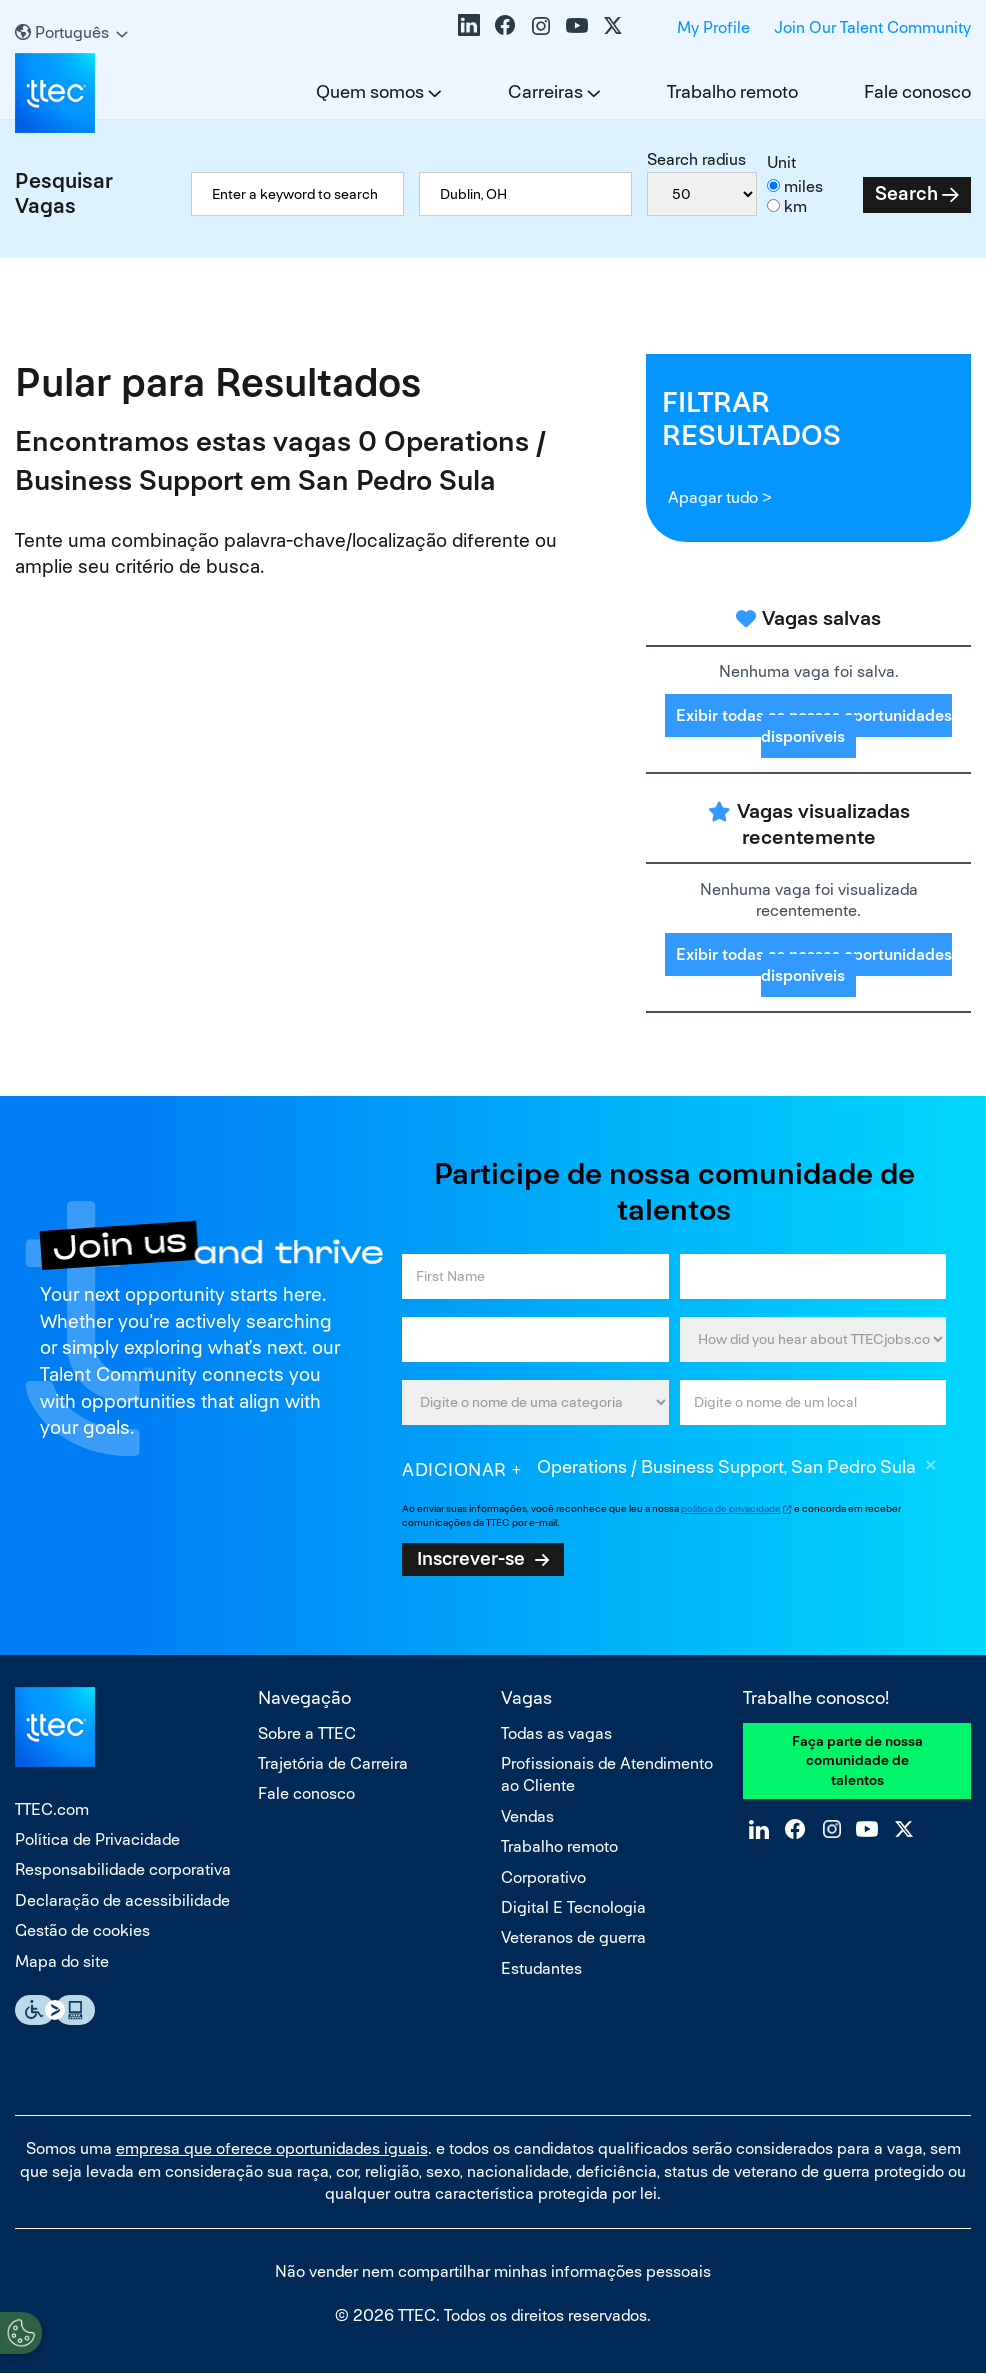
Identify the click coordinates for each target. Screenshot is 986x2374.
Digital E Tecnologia (573, 1907)
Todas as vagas (556, 1733)
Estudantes (541, 1968)
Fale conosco (917, 91)
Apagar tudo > (719, 497)
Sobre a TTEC (307, 1733)
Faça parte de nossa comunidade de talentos (857, 1760)
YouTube (577, 25)
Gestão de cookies (82, 1930)
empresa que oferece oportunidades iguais (272, 2148)
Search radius (696, 159)
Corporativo (543, 1877)
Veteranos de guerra (573, 1937)
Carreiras (545, 91)
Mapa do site (62, 1961)
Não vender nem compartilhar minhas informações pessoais (493, 2271)
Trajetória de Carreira (333, 1763)
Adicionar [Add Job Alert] (454, 1469)
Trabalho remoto (732, 91)
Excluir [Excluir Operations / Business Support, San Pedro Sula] (931, 1468)
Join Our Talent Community (872, 27)
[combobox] (525, 194)
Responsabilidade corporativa (123, 1869)
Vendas (527, 1816)
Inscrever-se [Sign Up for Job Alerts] (471, 1558)
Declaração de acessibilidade (122, 1900)
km (795, 206)
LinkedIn (469, 25)
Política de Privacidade (97, 1839)
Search (906, 193)
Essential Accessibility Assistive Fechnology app (55, 2010)
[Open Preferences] (21, 2333)
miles (803, 186)
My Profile (713, 27)
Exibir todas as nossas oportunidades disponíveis (814, 726)
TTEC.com (52, 1809)
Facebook (505, 25)
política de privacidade (731, 1508)
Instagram (541, 25)
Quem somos (370, 91)
